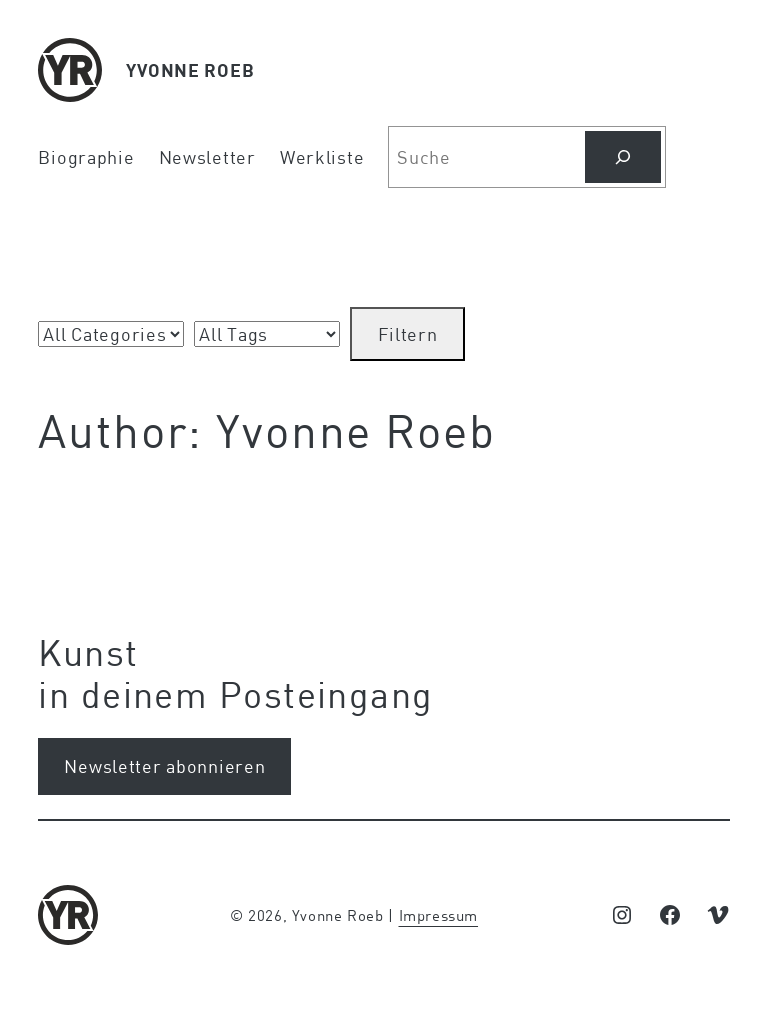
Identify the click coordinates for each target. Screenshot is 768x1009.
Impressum (439, 915)
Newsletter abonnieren (164, 766)
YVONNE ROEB (190, 70)
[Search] (623, 157)
